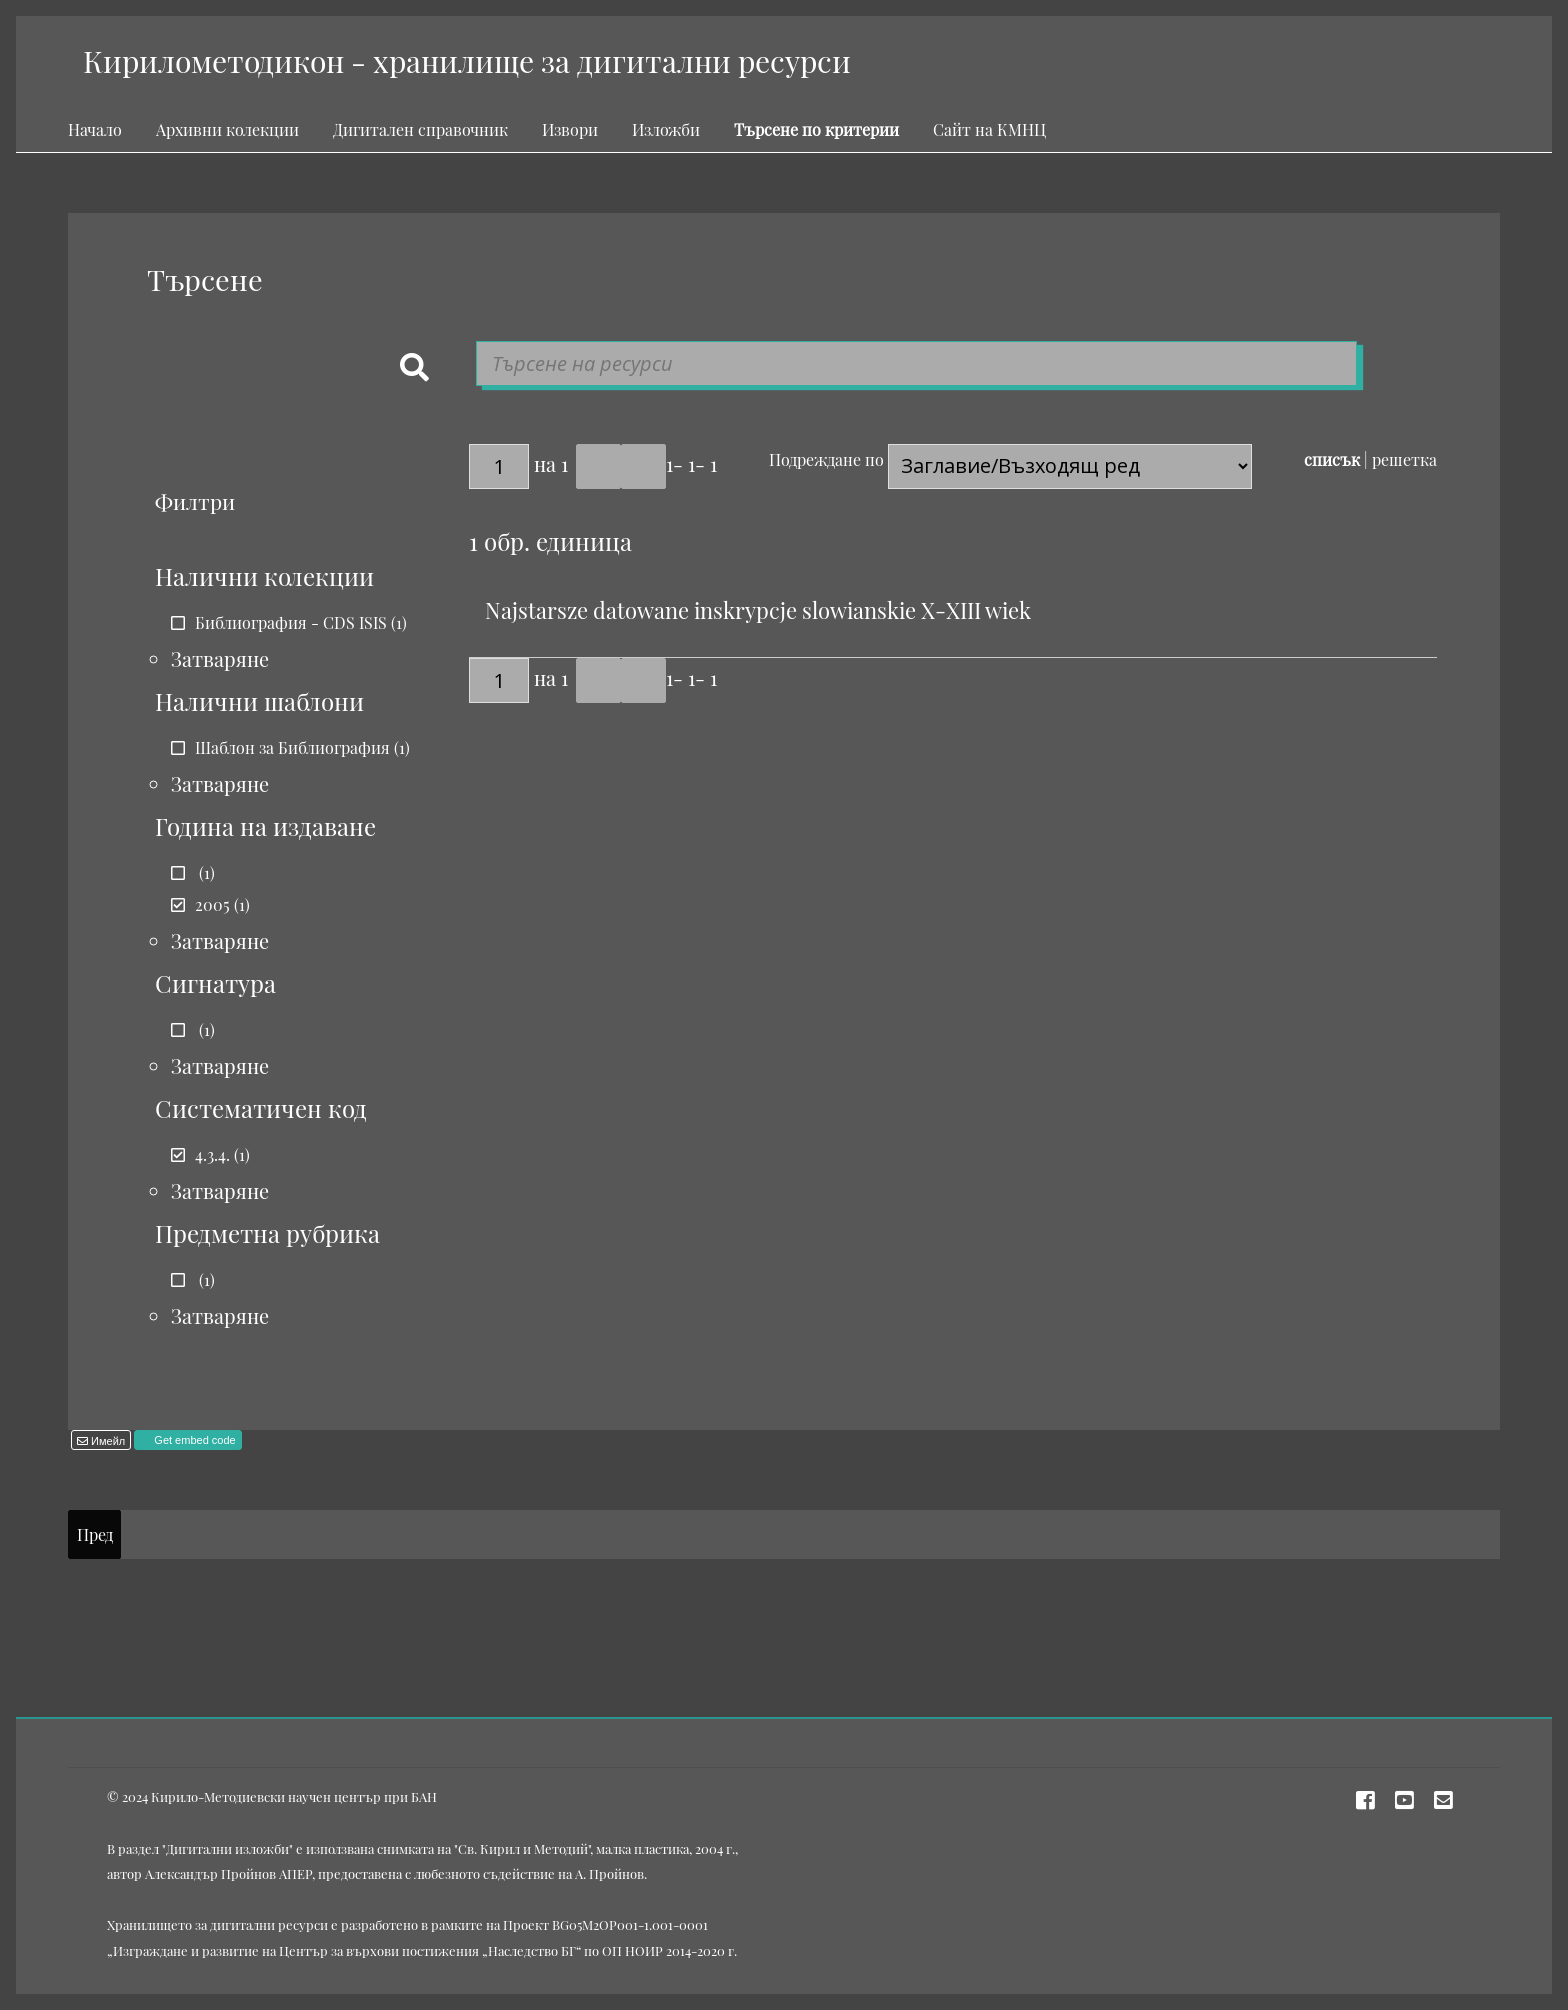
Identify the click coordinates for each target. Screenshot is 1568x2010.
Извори (570, 129)
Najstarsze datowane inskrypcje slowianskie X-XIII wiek (758, 610)
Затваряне (220, 658)
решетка (1404, 459)
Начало (95, 129)
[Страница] (499, 466)
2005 (212, 904)
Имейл (106, 1441)
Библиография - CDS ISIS (291, 622)
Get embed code (193, 1440)
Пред (95, 1534)
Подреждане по (826, 459)
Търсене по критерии (816, 129)
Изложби (666, 129)
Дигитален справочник (420, 129)
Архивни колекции (227, 129)
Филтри (195, 501)
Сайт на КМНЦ (989, 129)
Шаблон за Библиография (292, 747)
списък (1332, 459)
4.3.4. (212, 1154)
